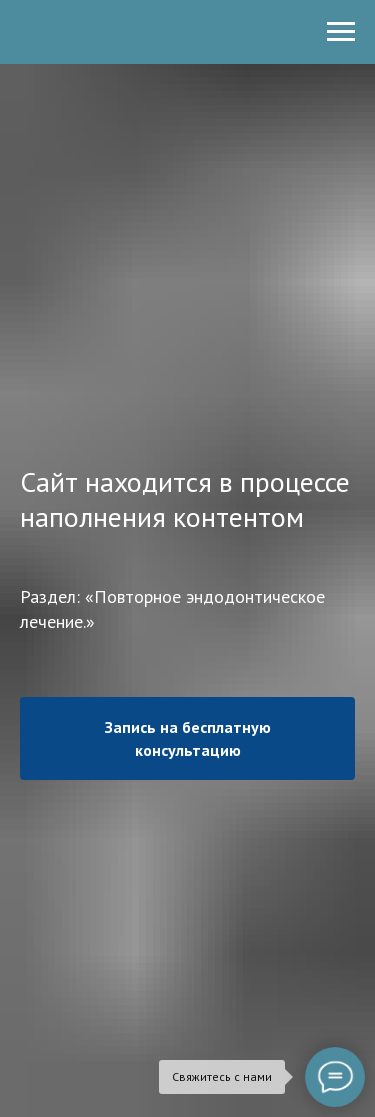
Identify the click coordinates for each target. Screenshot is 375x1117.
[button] (187, 738)
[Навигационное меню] (341, 32)
